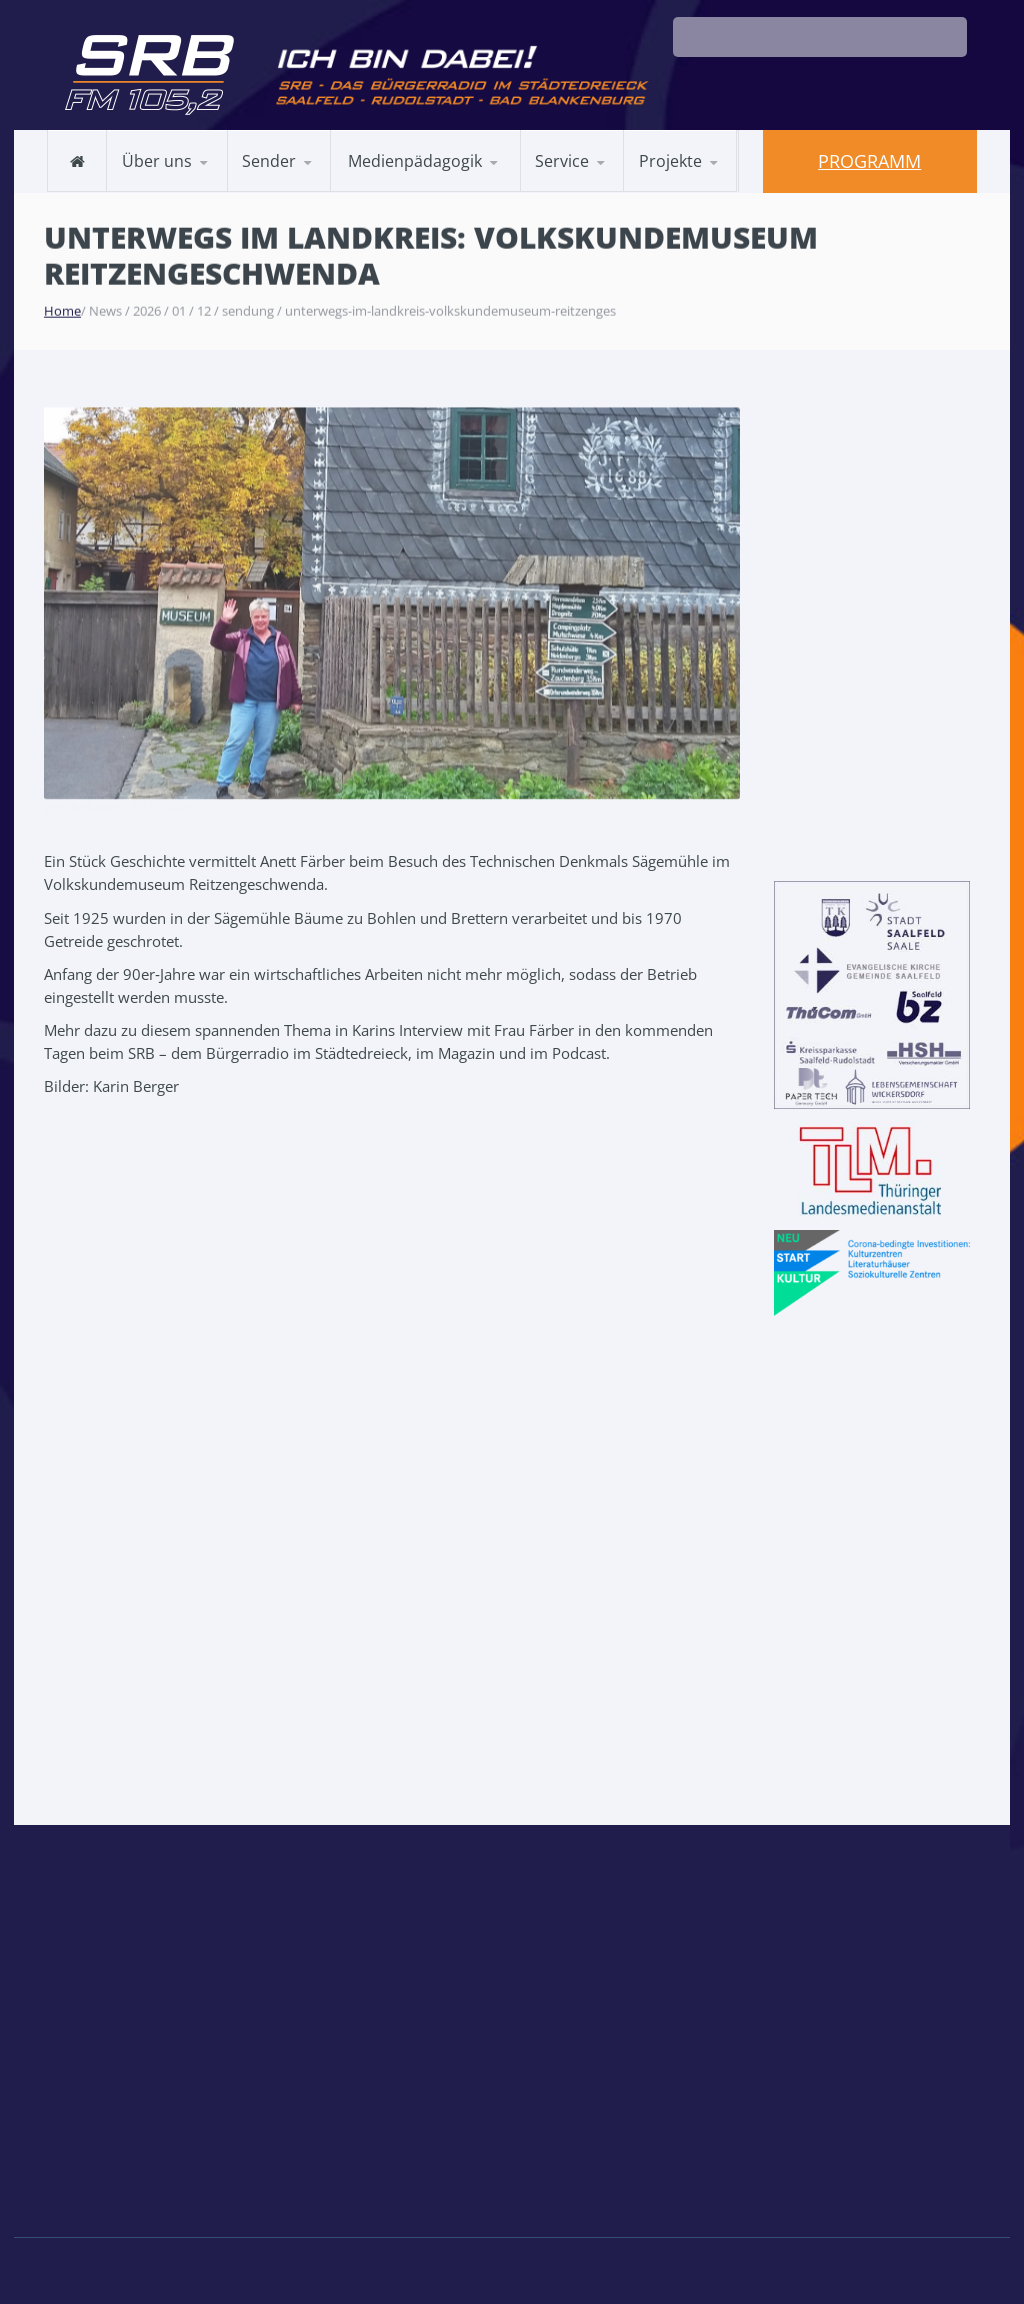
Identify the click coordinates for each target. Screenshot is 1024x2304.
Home (62, 309)
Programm (869, 161)
